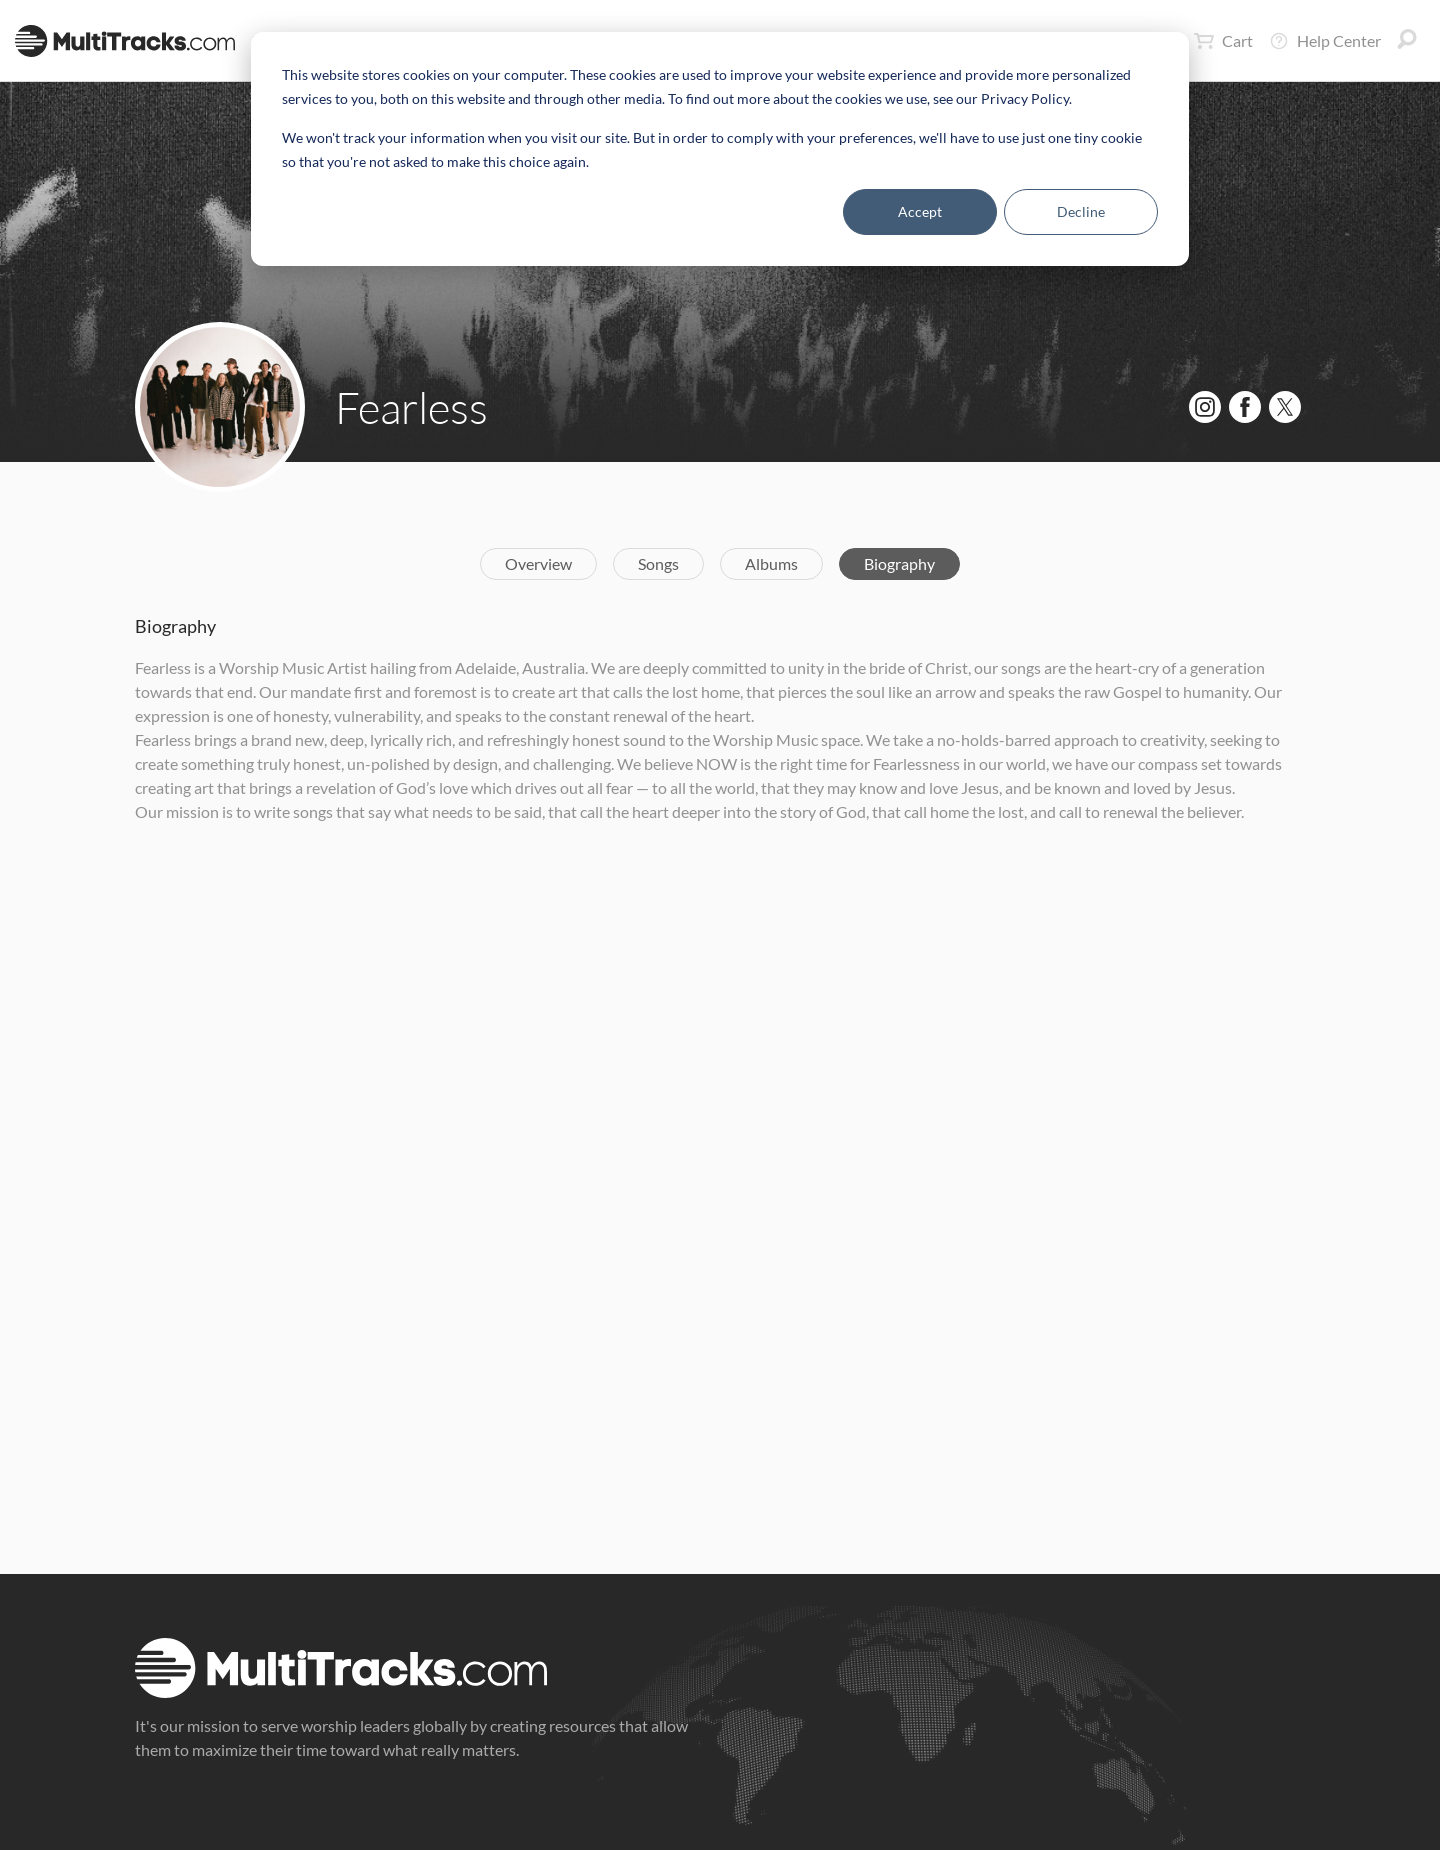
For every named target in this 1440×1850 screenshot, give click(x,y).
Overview (538, 563)
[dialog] (720, 149)
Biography (899, 563)
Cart (1223, 41)
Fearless (411, 407)
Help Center (1325, 41)
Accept (920, 211)
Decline (1081, 211)
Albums (771, 563)
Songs (658, 563)
